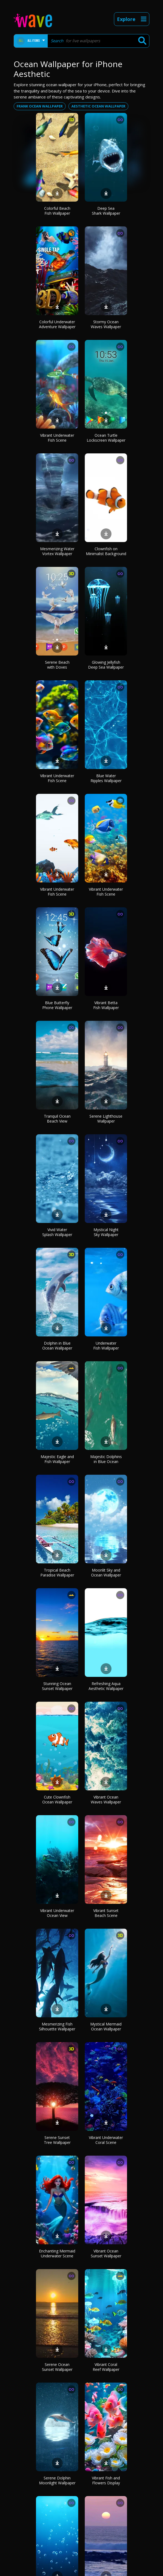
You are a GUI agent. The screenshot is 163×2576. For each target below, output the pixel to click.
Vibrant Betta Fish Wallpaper (106, 1005)
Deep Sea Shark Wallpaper (106, 211)
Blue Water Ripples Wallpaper (106, 778)
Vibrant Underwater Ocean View (57, 1913)
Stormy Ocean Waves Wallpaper (106, 324)
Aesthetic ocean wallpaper (98, 106)
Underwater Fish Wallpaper (106, 1346)
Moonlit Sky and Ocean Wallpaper (106, 1572)
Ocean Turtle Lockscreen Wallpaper (106, 438)
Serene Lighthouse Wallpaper (105, 1119)
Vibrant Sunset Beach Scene (106, 1913)
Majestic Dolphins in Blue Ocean (106, 1459)
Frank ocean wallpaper (40, 106)
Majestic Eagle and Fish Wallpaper (57, 1459)
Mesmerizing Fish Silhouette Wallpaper (57, 2026)
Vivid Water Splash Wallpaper (57, 1232)
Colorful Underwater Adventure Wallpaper (57, 324)
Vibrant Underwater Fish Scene (57, 438)
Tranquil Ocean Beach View (57, 1119)
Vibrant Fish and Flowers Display (106, 2480)
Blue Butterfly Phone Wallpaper (57, 1005)
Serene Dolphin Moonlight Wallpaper (57, 2480)
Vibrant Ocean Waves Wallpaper (106, 1799)
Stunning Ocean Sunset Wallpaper (57, 1686)
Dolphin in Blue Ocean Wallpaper (57, 1346)
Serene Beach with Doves (57, 665)
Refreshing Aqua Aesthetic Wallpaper (106, 1686)
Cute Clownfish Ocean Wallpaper (57, 1799)
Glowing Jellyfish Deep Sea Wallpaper (106, 665)
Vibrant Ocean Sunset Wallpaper (106, 2253)
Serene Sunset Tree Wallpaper (57, 2140)
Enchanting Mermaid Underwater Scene (57, 2253)
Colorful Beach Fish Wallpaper (57, 211)
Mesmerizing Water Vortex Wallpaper (57, 551)
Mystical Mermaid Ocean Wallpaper (106, 2026)
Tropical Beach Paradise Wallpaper (57, 1572)
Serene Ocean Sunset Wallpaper (57, 2367)
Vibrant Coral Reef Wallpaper (106, 2367)
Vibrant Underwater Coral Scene (106, 2140)
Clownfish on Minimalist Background (106, 551)
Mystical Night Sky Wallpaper (106, 1232)
